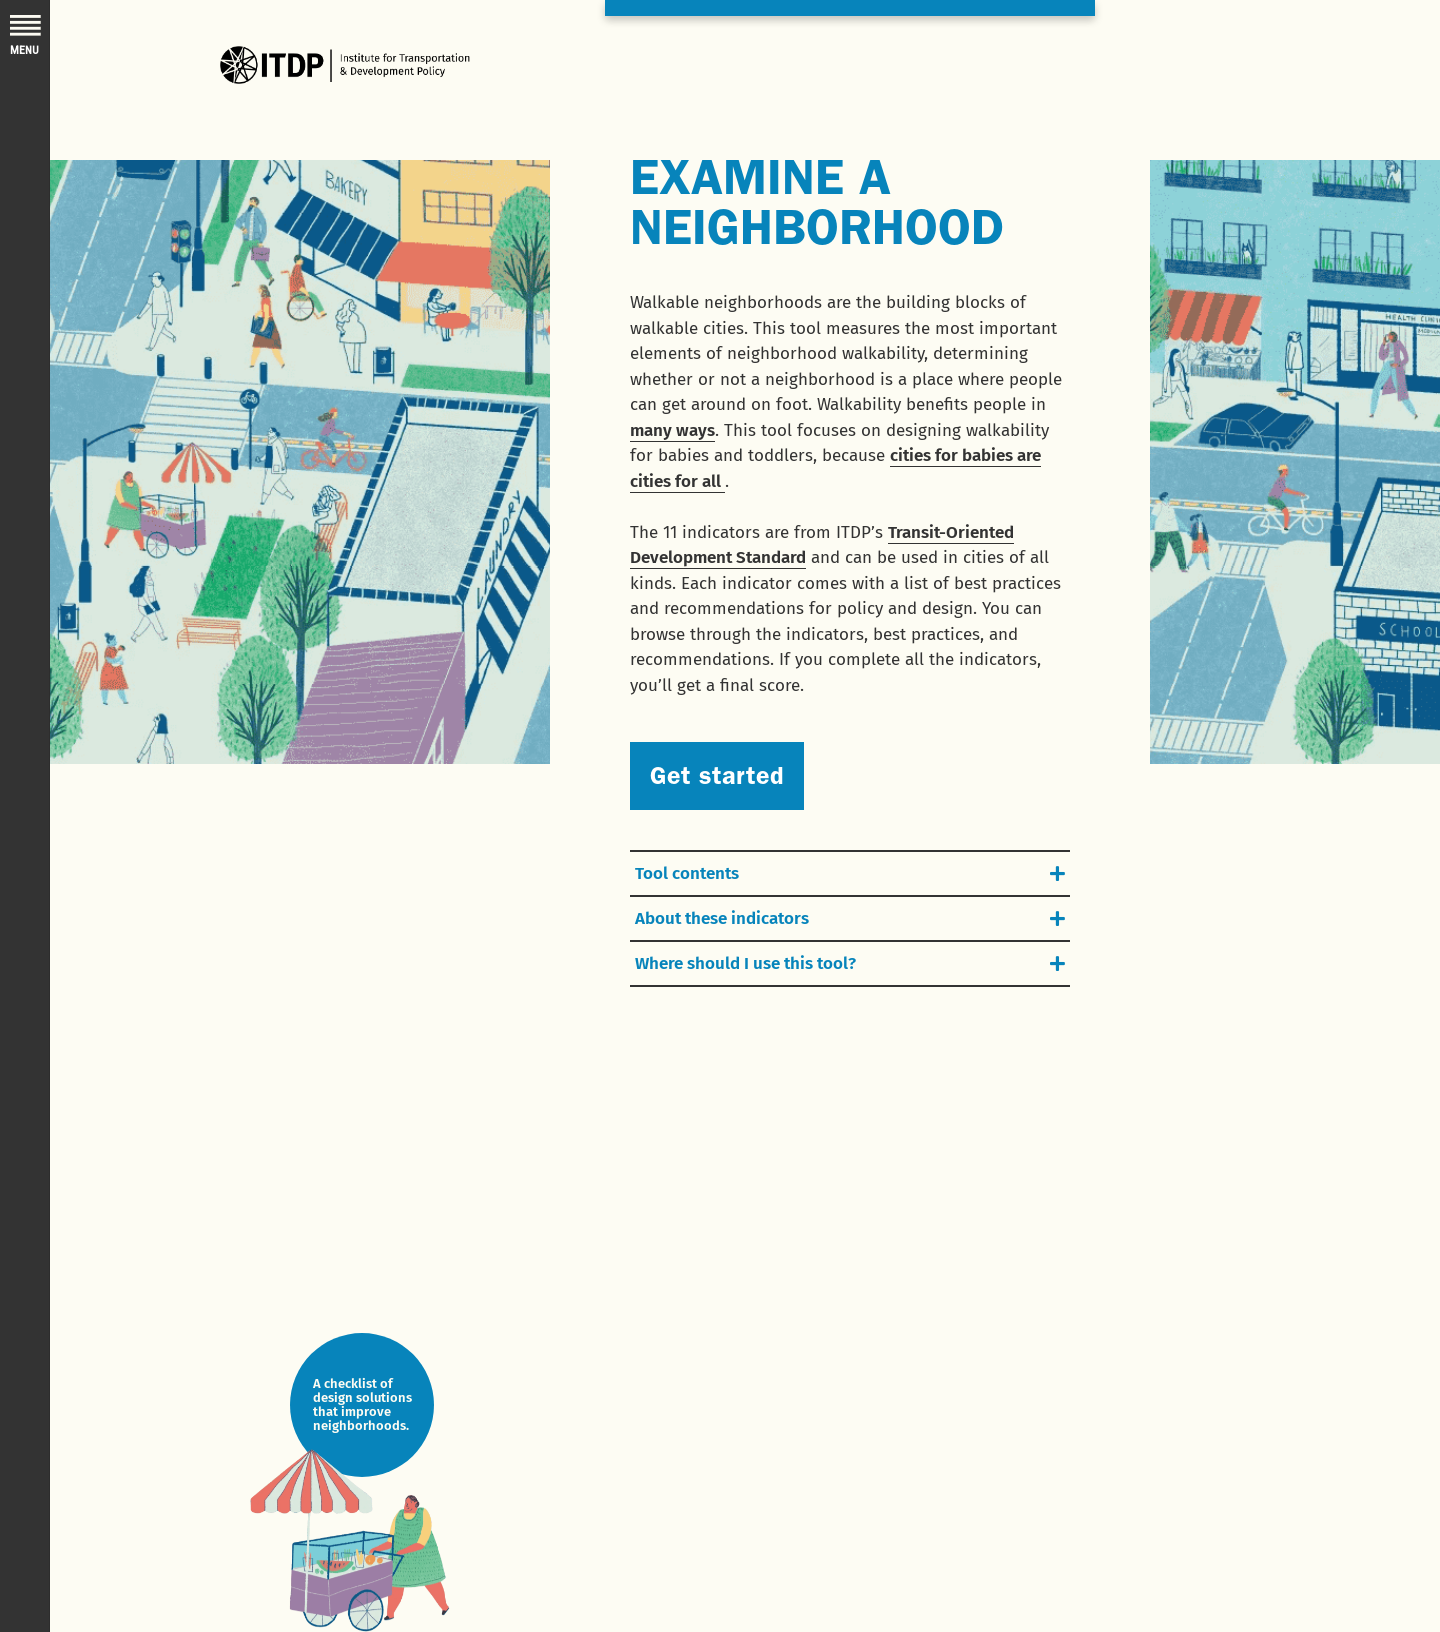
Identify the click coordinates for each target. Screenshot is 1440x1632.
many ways (672, 430)
